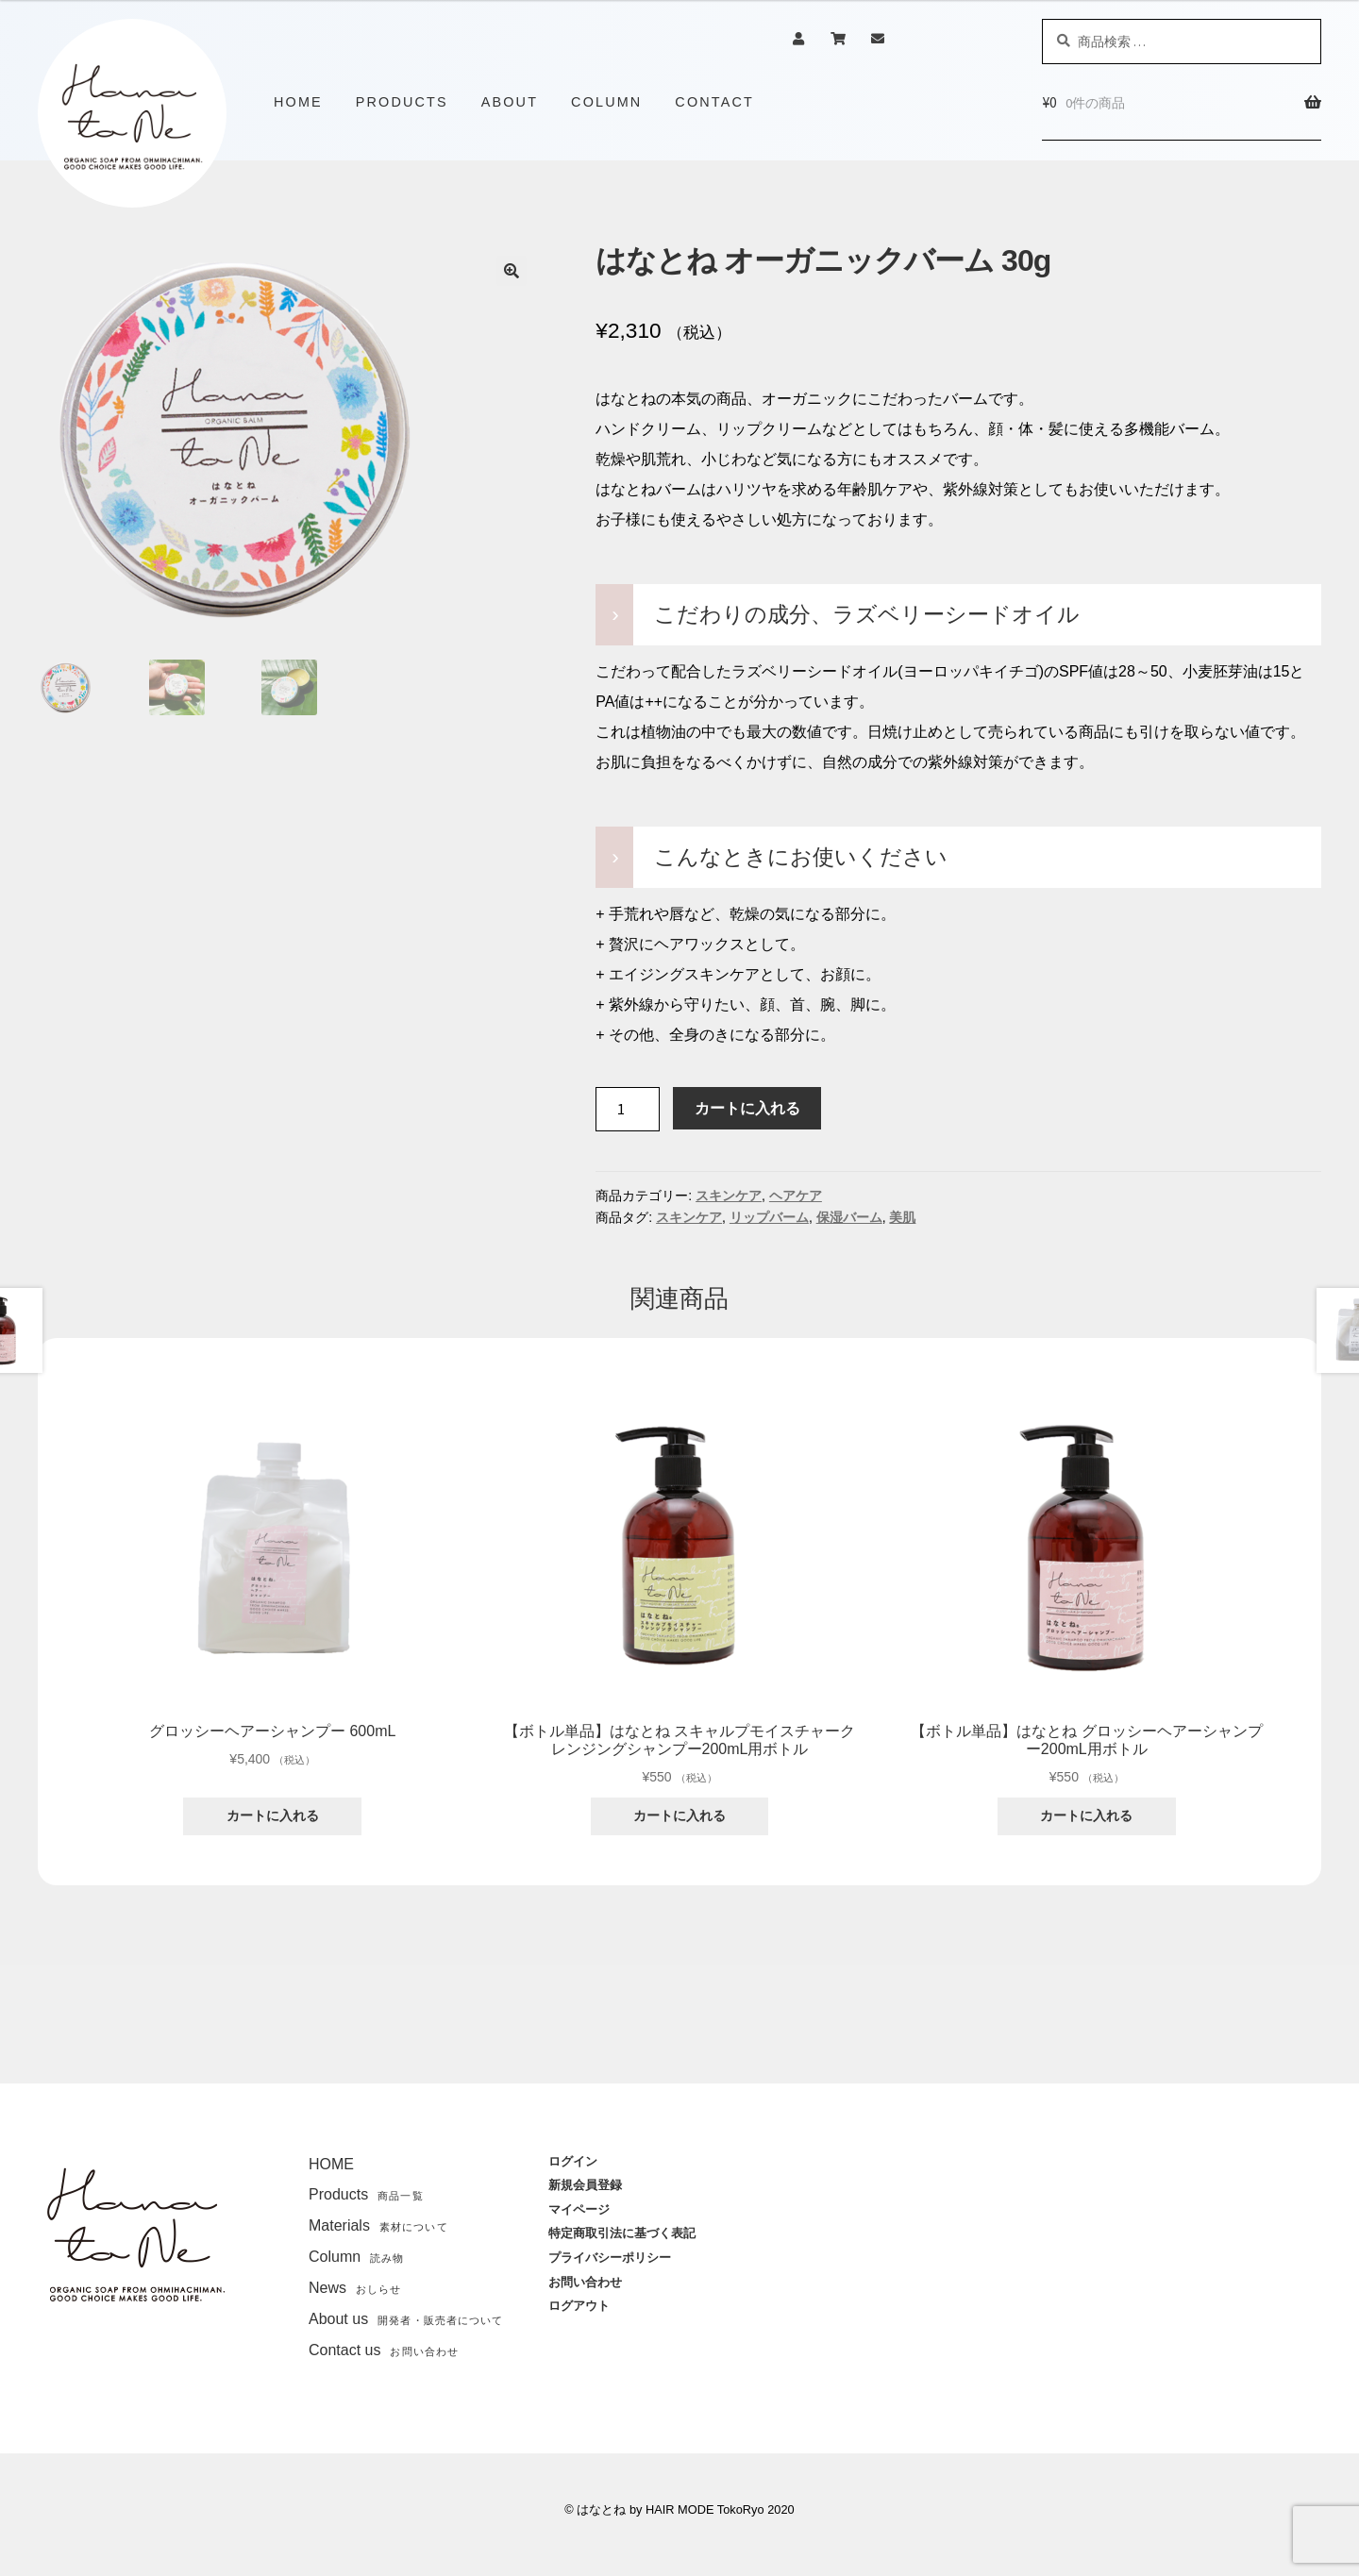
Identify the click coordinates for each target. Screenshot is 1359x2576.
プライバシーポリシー (609, 2257)
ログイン (572, 2161)
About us (406, 2319)
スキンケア (729, 1195)
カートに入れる (747, 1107)
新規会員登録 (585, 2185)
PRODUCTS (402, 101)
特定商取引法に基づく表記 (622, 2233)
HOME (298, 101)
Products (366, 2194)
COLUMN (606, 101)
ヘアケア (795, 1195)
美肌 (902, 1217)
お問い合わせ (585, 2282)
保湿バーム (849, 1217)
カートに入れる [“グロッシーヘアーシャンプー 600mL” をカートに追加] (272, 1815)
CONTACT (714, 101)
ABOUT (509, 101)
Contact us (384, 2350)
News (355, 2288)
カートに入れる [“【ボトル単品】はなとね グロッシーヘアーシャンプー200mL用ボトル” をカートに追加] (1086, 1815)
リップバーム (769, 1217)
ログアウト (579, 2306)
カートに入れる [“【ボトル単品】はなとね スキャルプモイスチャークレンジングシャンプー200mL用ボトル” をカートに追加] (679, 1815)
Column (357, 2257)
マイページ (579, 2209)
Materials (378, 2225)
